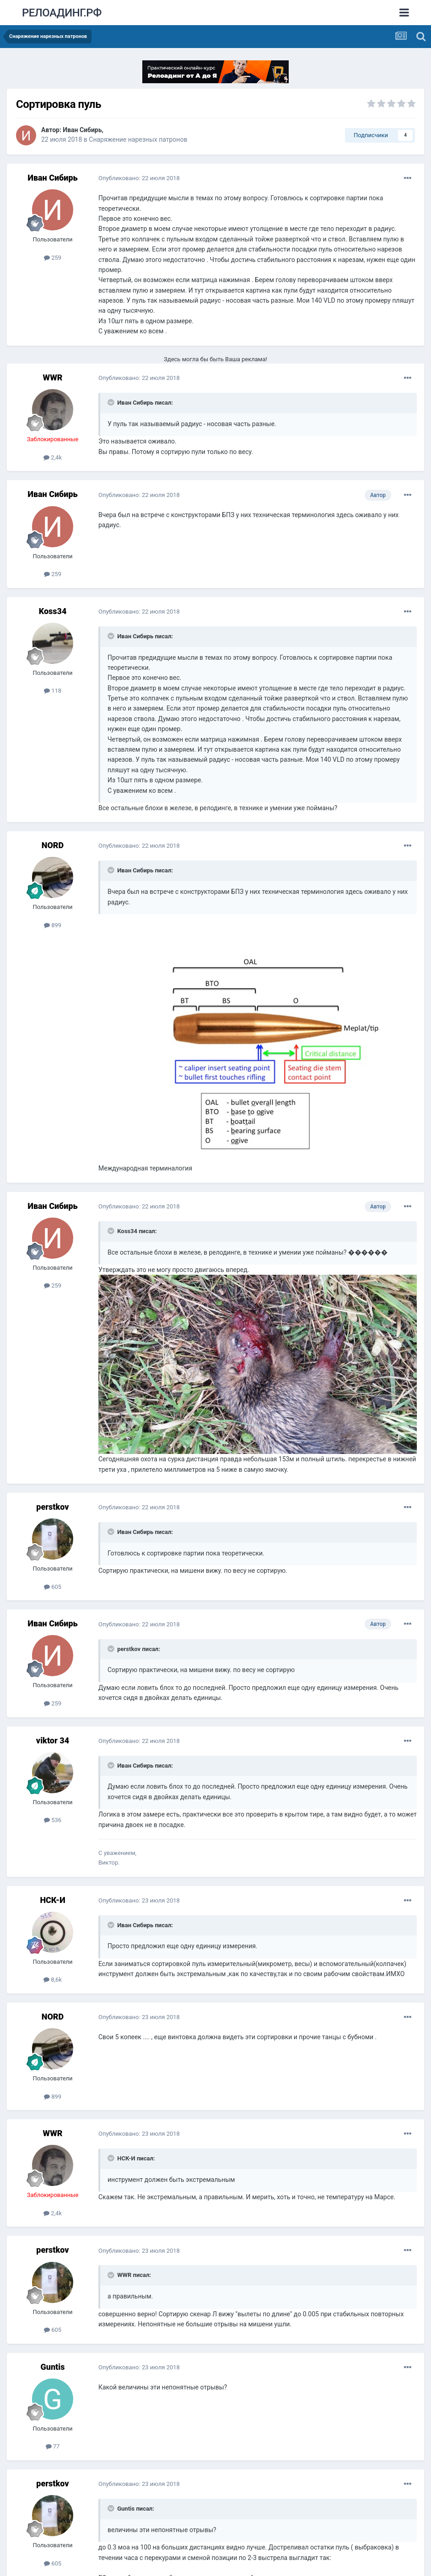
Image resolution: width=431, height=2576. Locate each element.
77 (53, 2446)
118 (52, 690)
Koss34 (53, 611)
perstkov (52, 1507)
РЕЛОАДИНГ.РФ (62, 12)
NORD (53, 845)
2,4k (52, 457)
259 (52, 257)
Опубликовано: (139, 178)
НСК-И (52, 1900)
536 (52, 1820)
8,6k (52, 1979)
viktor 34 (52, 1740)
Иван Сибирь (82, 130)
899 (52, 925)
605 (52, 1586)
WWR (52, 377)
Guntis (53, 2367)
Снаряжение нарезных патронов (138, 139)
